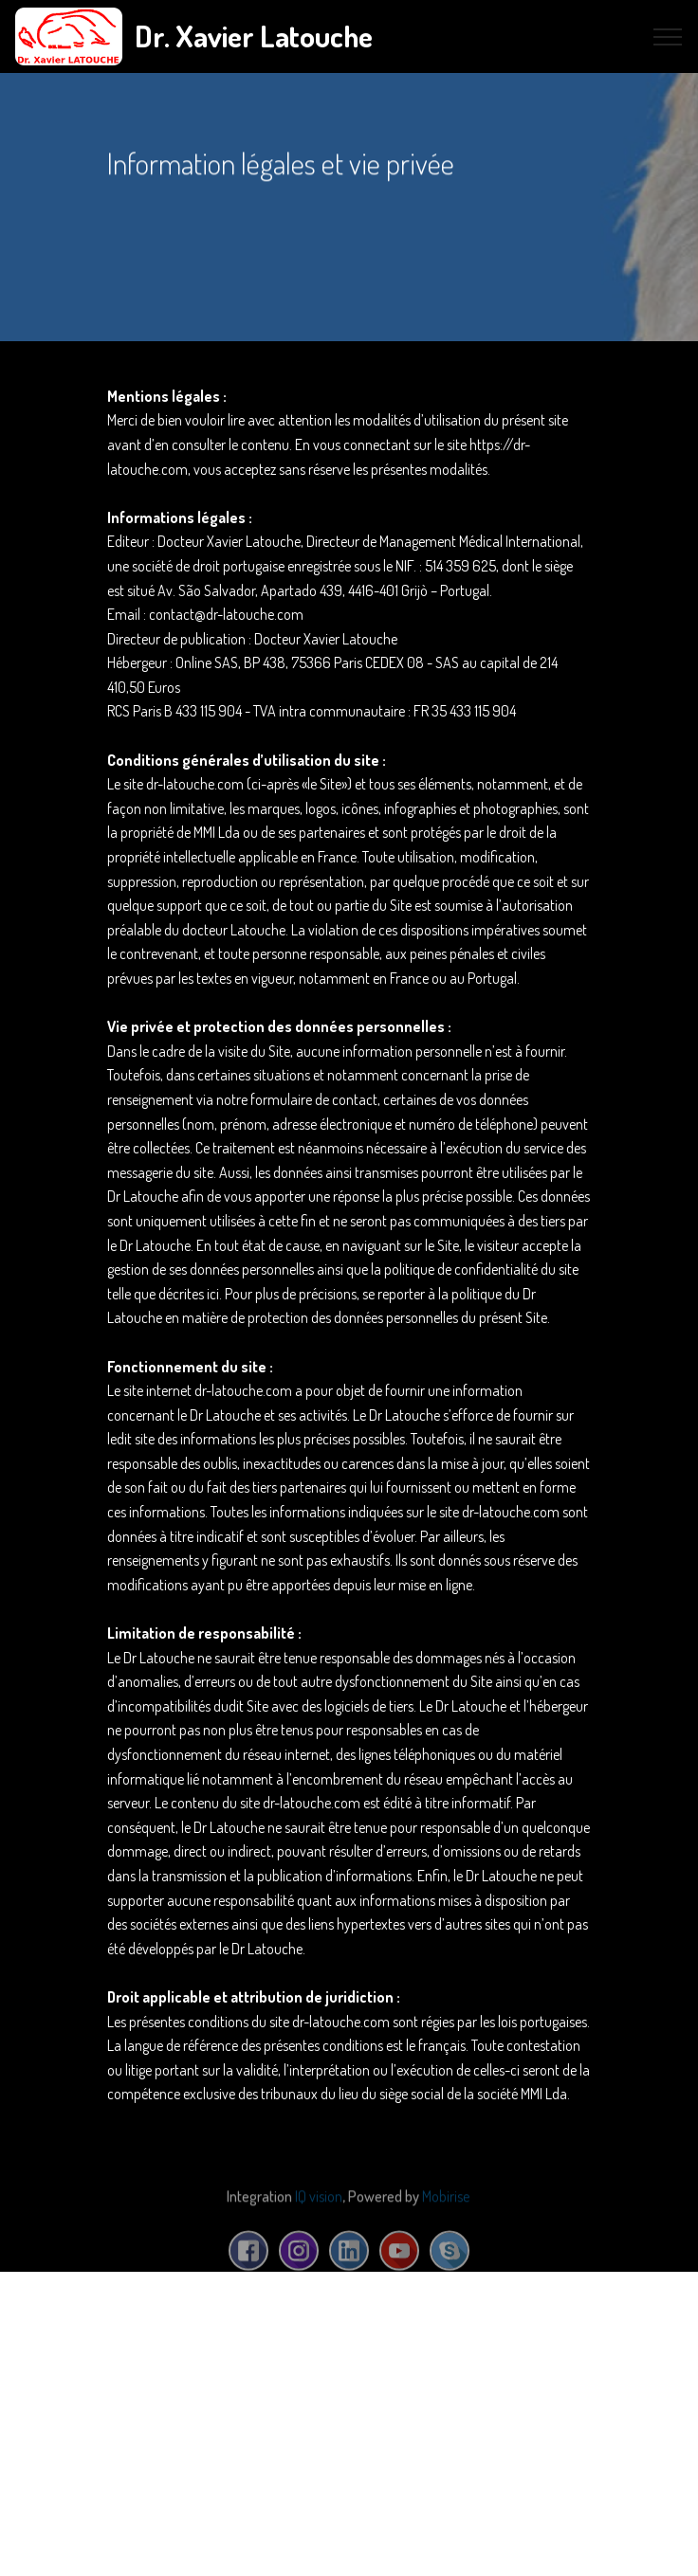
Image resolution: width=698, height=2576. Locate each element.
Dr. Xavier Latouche (254, 35)
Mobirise (445, 2207)
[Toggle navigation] (668, 36)
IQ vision (318, 2207)
